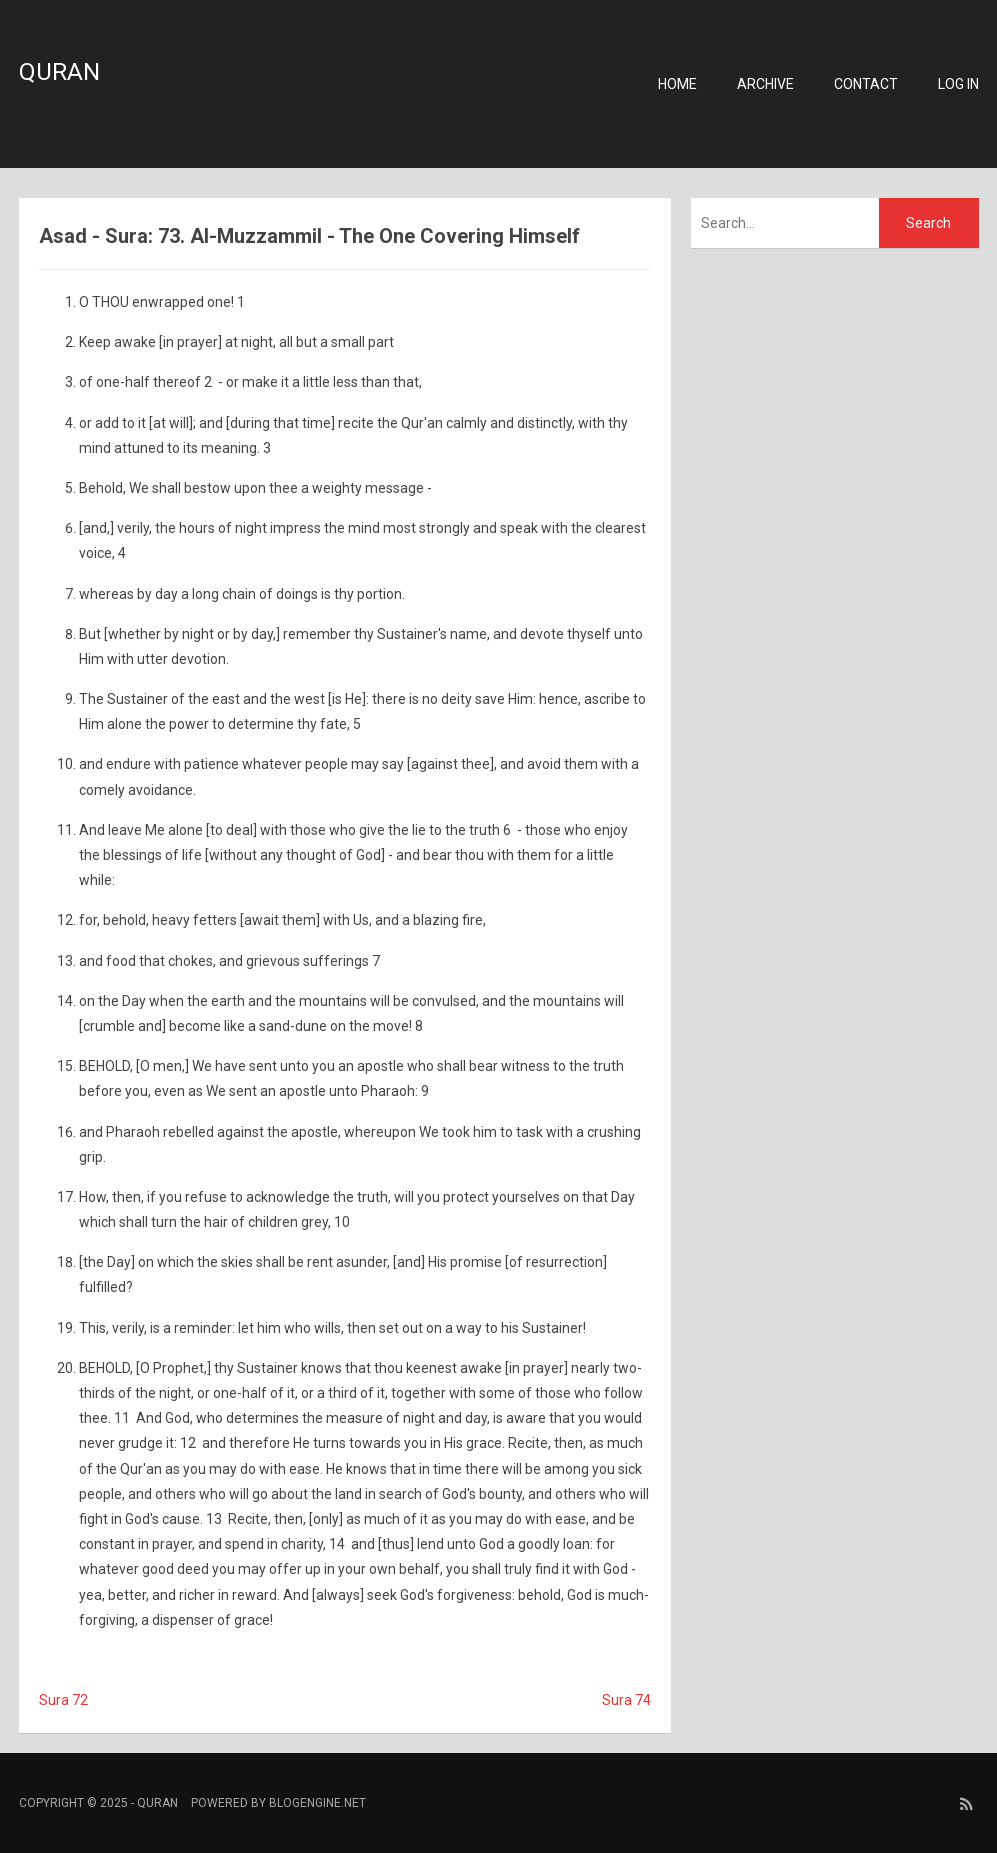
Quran (59, 72)
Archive (765, 84)
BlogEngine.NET (317, 1803)
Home (677, 84)
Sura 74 (626, 1700)
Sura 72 (63, 1700)
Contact (866, 84)
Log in (958, 84)
